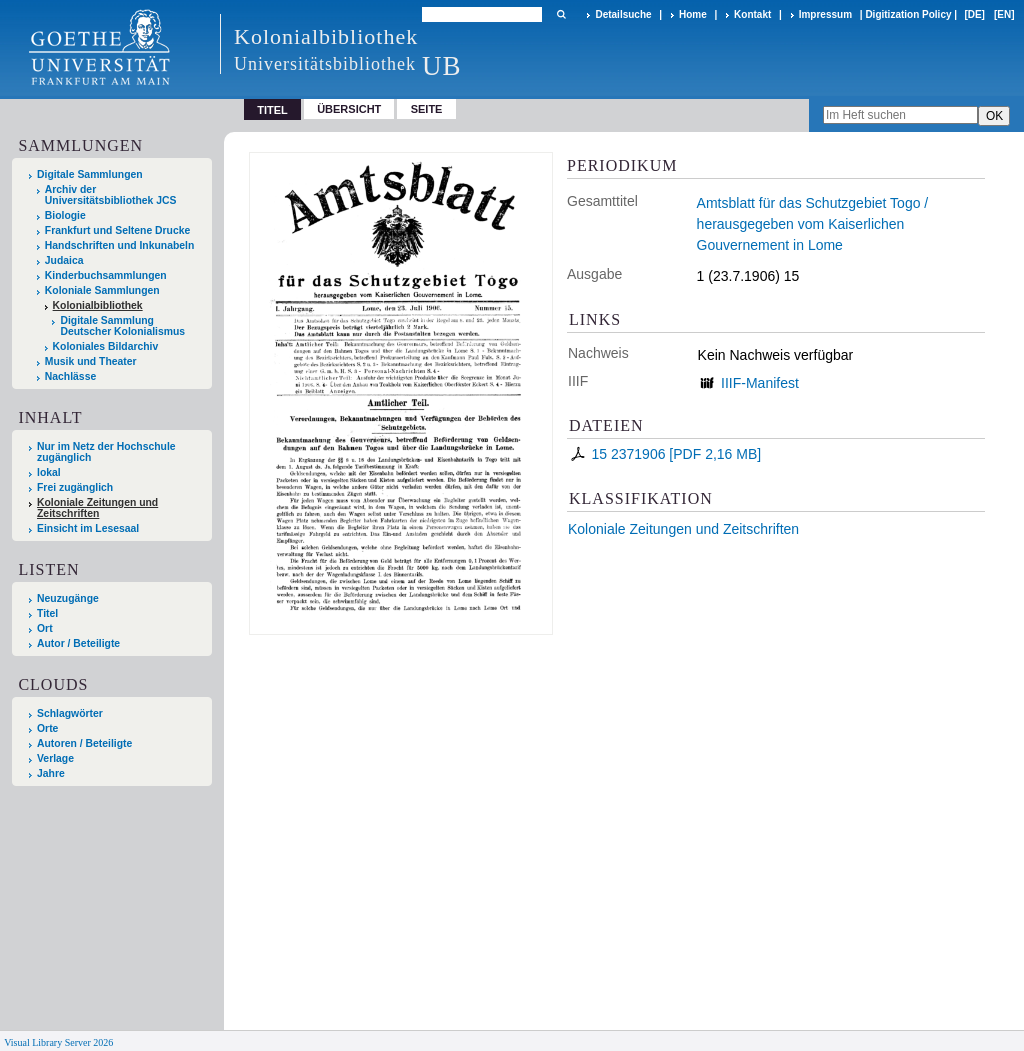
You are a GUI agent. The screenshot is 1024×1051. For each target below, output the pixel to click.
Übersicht (349, 109)
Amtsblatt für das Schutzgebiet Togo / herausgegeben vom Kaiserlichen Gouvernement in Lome (813, 224)
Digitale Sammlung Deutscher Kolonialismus (122, 326)
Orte (47, 728)
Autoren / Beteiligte (84, 743)
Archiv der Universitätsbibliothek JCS (111, 195)
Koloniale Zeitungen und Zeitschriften (683, 529)
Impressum (825, 14)
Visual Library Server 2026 (58, 1042)
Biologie (65, 215)
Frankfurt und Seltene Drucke (118, 230)
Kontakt (752, 14)
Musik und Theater (91, 361)
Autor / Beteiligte (78, 643)
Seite (427, 109)
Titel (47, 613)
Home (693, 14)
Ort (45, 628)
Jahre (51, 773)
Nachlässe (70, 376)
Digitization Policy (908, 14)
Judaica (64, 260)
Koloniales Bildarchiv (106, 346)
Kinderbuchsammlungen (106, 275)
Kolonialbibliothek (98, 305)
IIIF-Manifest (760, 383)
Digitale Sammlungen (90, 174)
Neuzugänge (68, 598)
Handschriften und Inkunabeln (120, 245)
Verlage (55, 758)
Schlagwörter (70, 713)
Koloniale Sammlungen (102, 290)
